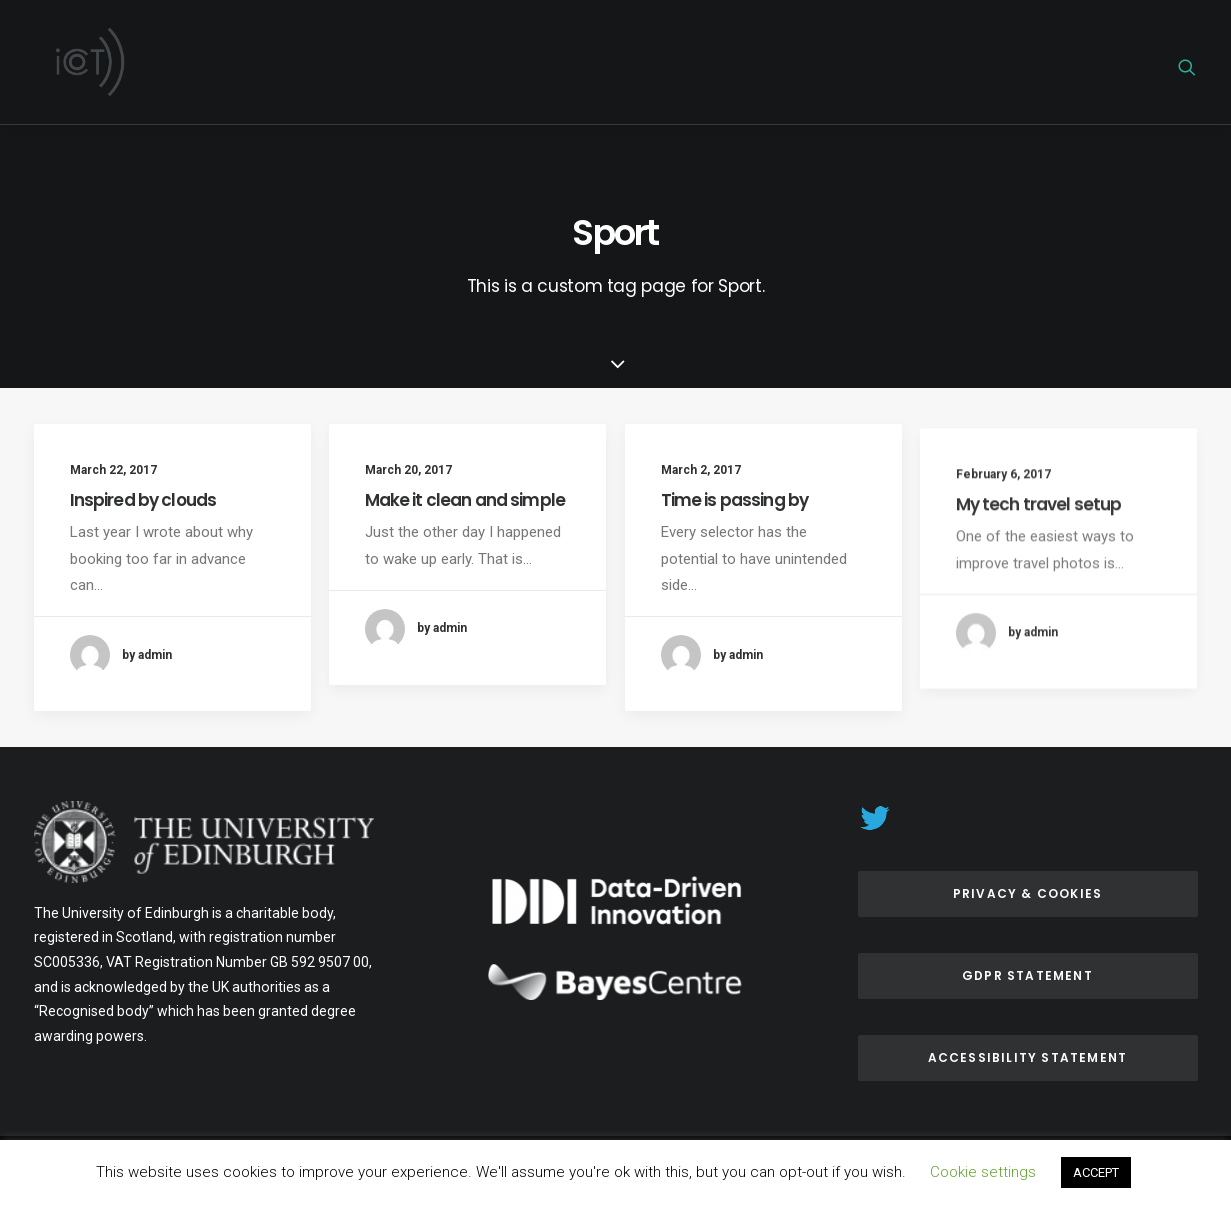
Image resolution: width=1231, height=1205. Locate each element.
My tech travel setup (1039, 578)
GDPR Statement (1027, 975)
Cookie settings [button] (983, 1172)
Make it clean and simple (465, 502)
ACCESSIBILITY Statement (1028, 1057)
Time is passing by (735, 523)
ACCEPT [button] (1096, 1172)
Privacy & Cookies (1027, 893)
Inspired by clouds (143, 500)
